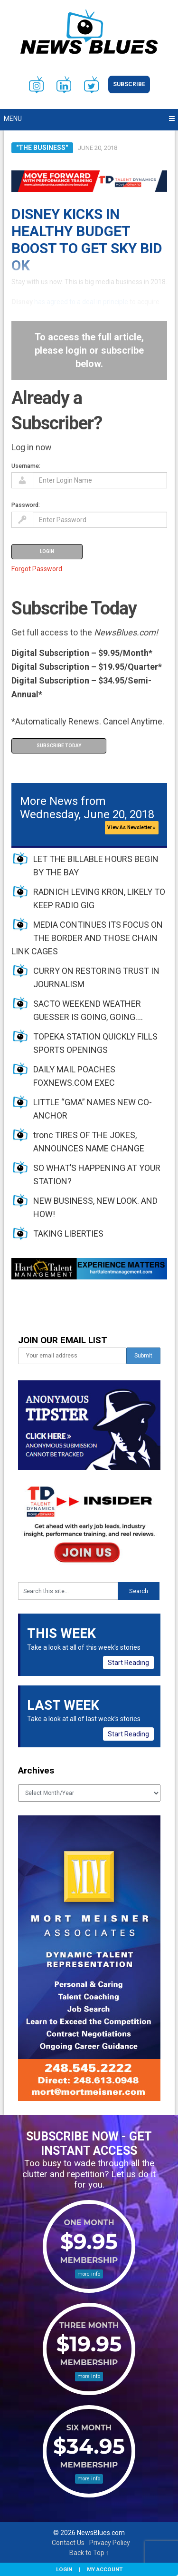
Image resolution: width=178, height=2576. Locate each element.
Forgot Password (36, 569)
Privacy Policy (109, 2542)
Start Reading (128, 1662)
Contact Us (68, 2542)
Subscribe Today (59, 745)
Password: (25, 504)
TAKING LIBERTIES (68, 1233)
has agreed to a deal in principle (81, 302)
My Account (104, 2569)
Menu (13, 118)
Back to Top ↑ (89, 2552)
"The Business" (42, 147)
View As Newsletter (131, 827)
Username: (25, 465)
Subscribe (129, 84)
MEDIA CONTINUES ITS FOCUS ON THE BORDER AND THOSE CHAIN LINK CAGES (87, 938)
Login (64, 2569)
